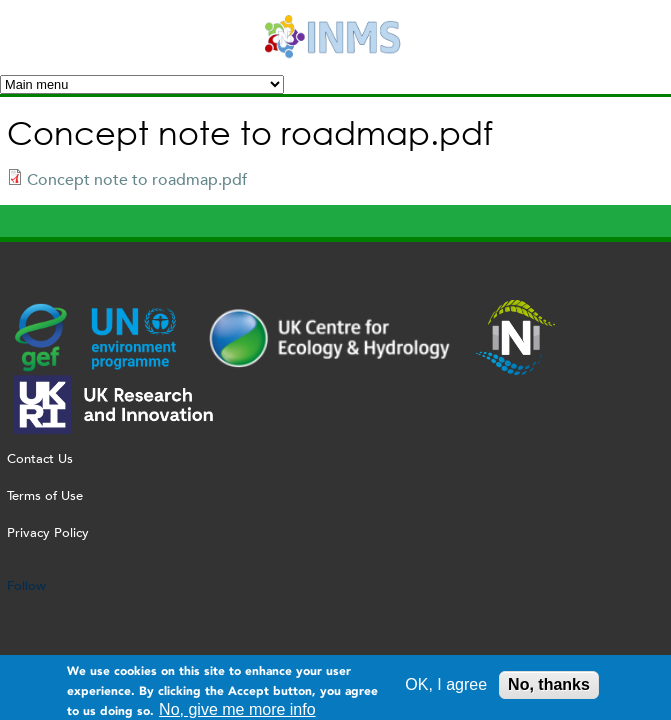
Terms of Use (45, 495)
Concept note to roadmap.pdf (137, 179)
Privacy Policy (48, 532)
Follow (26, 585)
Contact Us (40, 458)
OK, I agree (446, 687)
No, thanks (549, 687)
